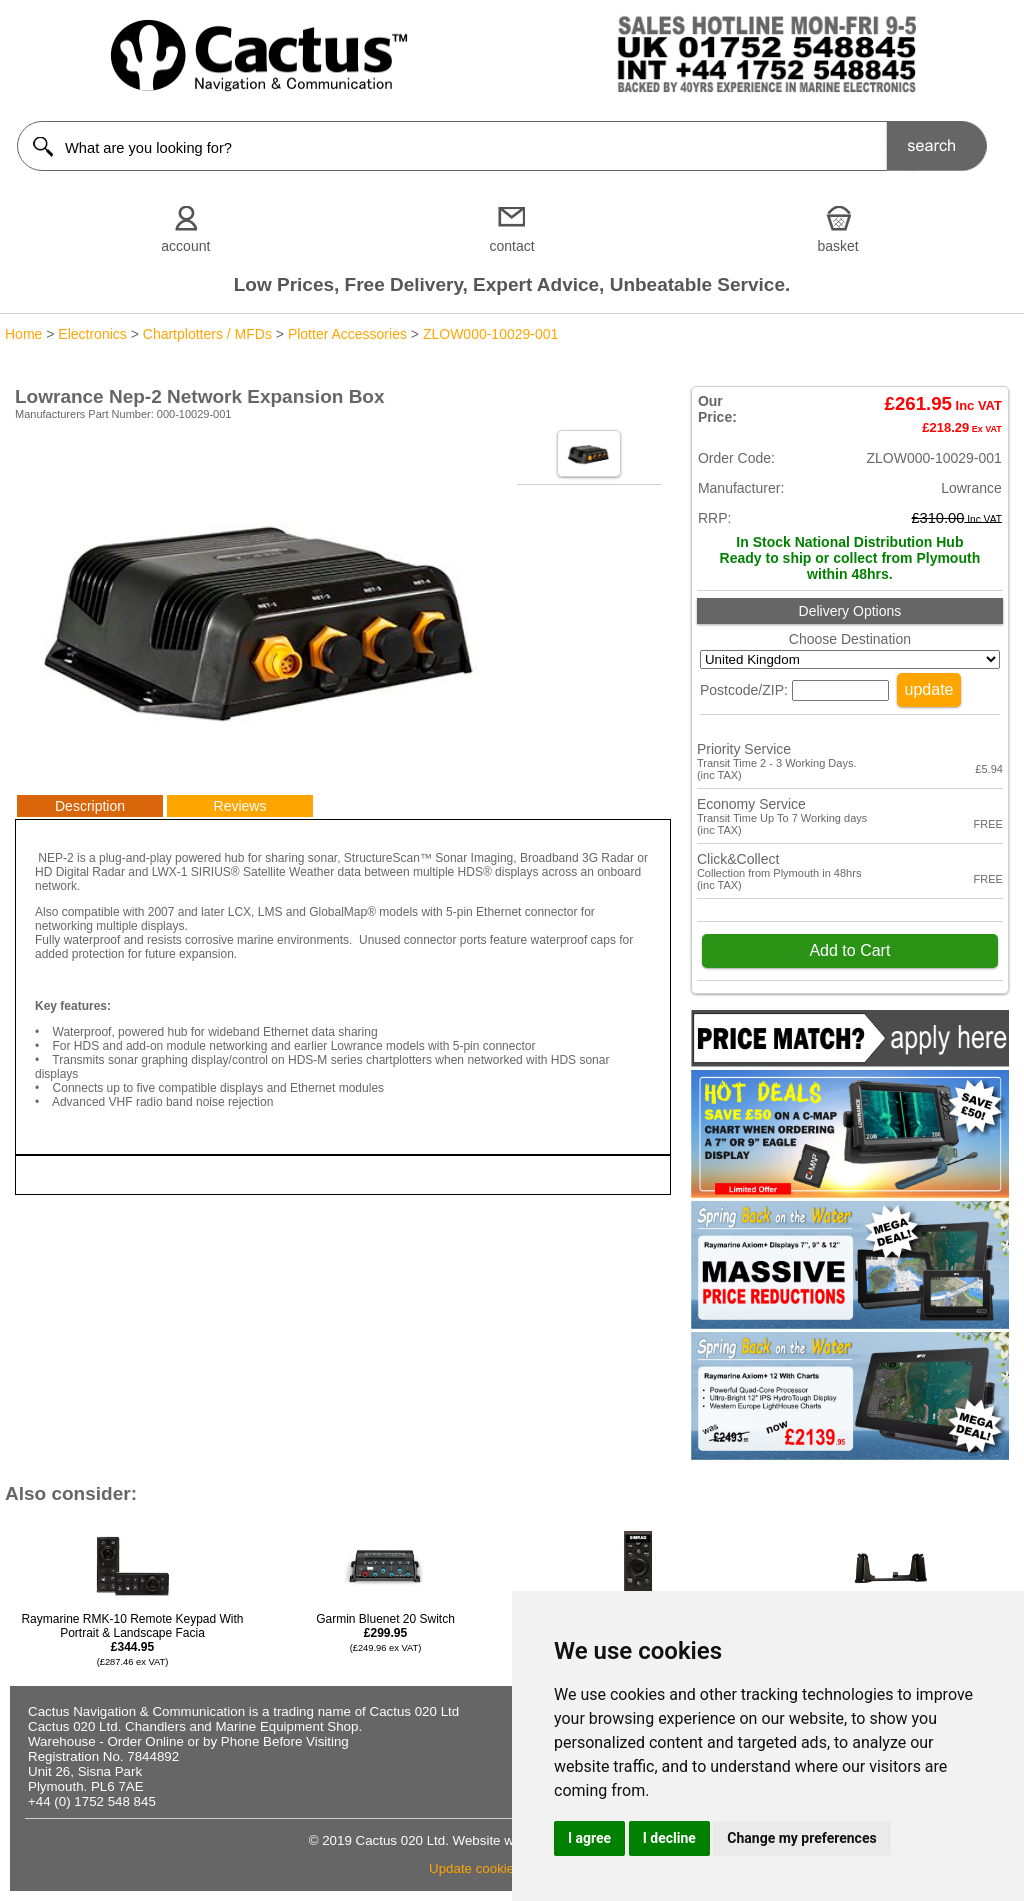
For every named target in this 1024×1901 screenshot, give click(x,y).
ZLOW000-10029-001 (490, 334)
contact (511, 246)
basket (838, 246)
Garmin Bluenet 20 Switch (385, 1632)
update (929, 689)
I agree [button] (589, 1838)
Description (90, 806)
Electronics (92, 334)
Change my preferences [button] (801, 1838)
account (185, 246)
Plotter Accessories (347, 334)
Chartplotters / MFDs (207, 334)
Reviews (240, 806)
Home (23, 334)
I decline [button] (669, 1838)
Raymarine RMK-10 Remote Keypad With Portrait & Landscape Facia (132, 1639)
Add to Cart (849, 950)
